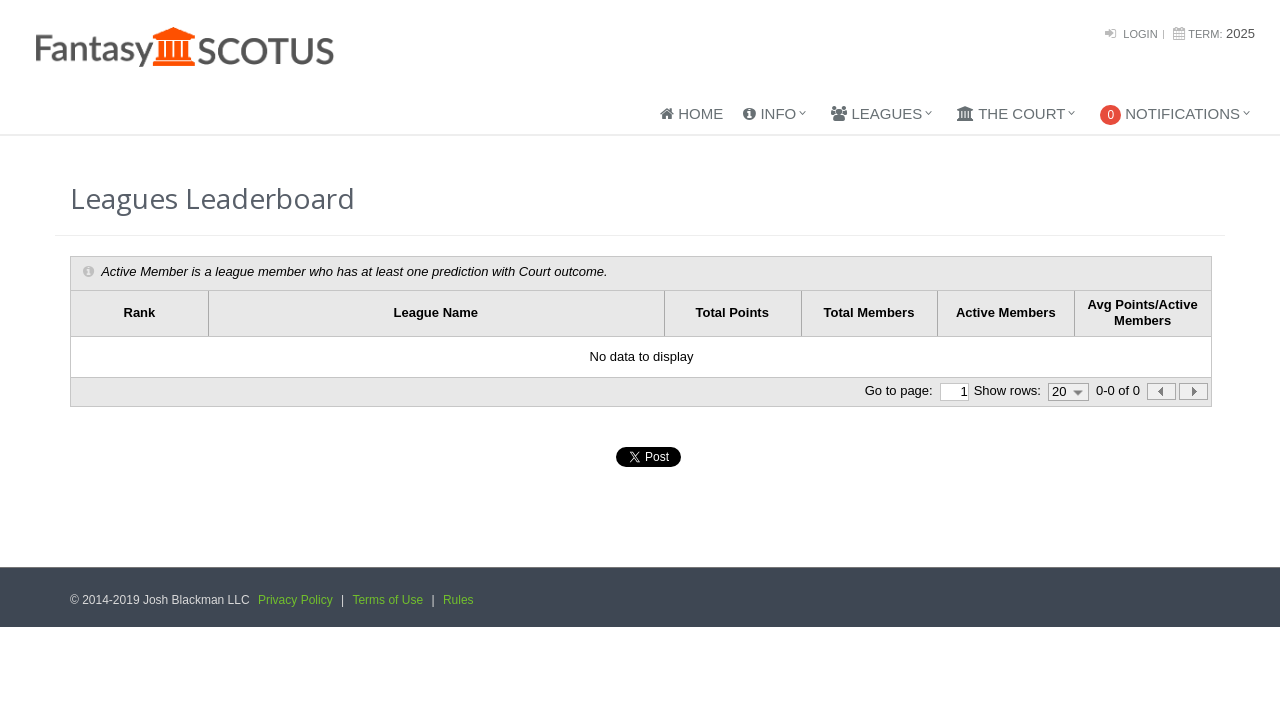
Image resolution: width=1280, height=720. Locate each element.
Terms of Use (387, 600)
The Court (1011, 113)
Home (691, 113)
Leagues (876, 113)
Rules (458, 600)
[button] (1193, 391)
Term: (1205, 34)
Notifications (1170, 115)
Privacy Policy (295, 600)
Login (1140, 34)
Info (769, 113)
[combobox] (1068, 392)
